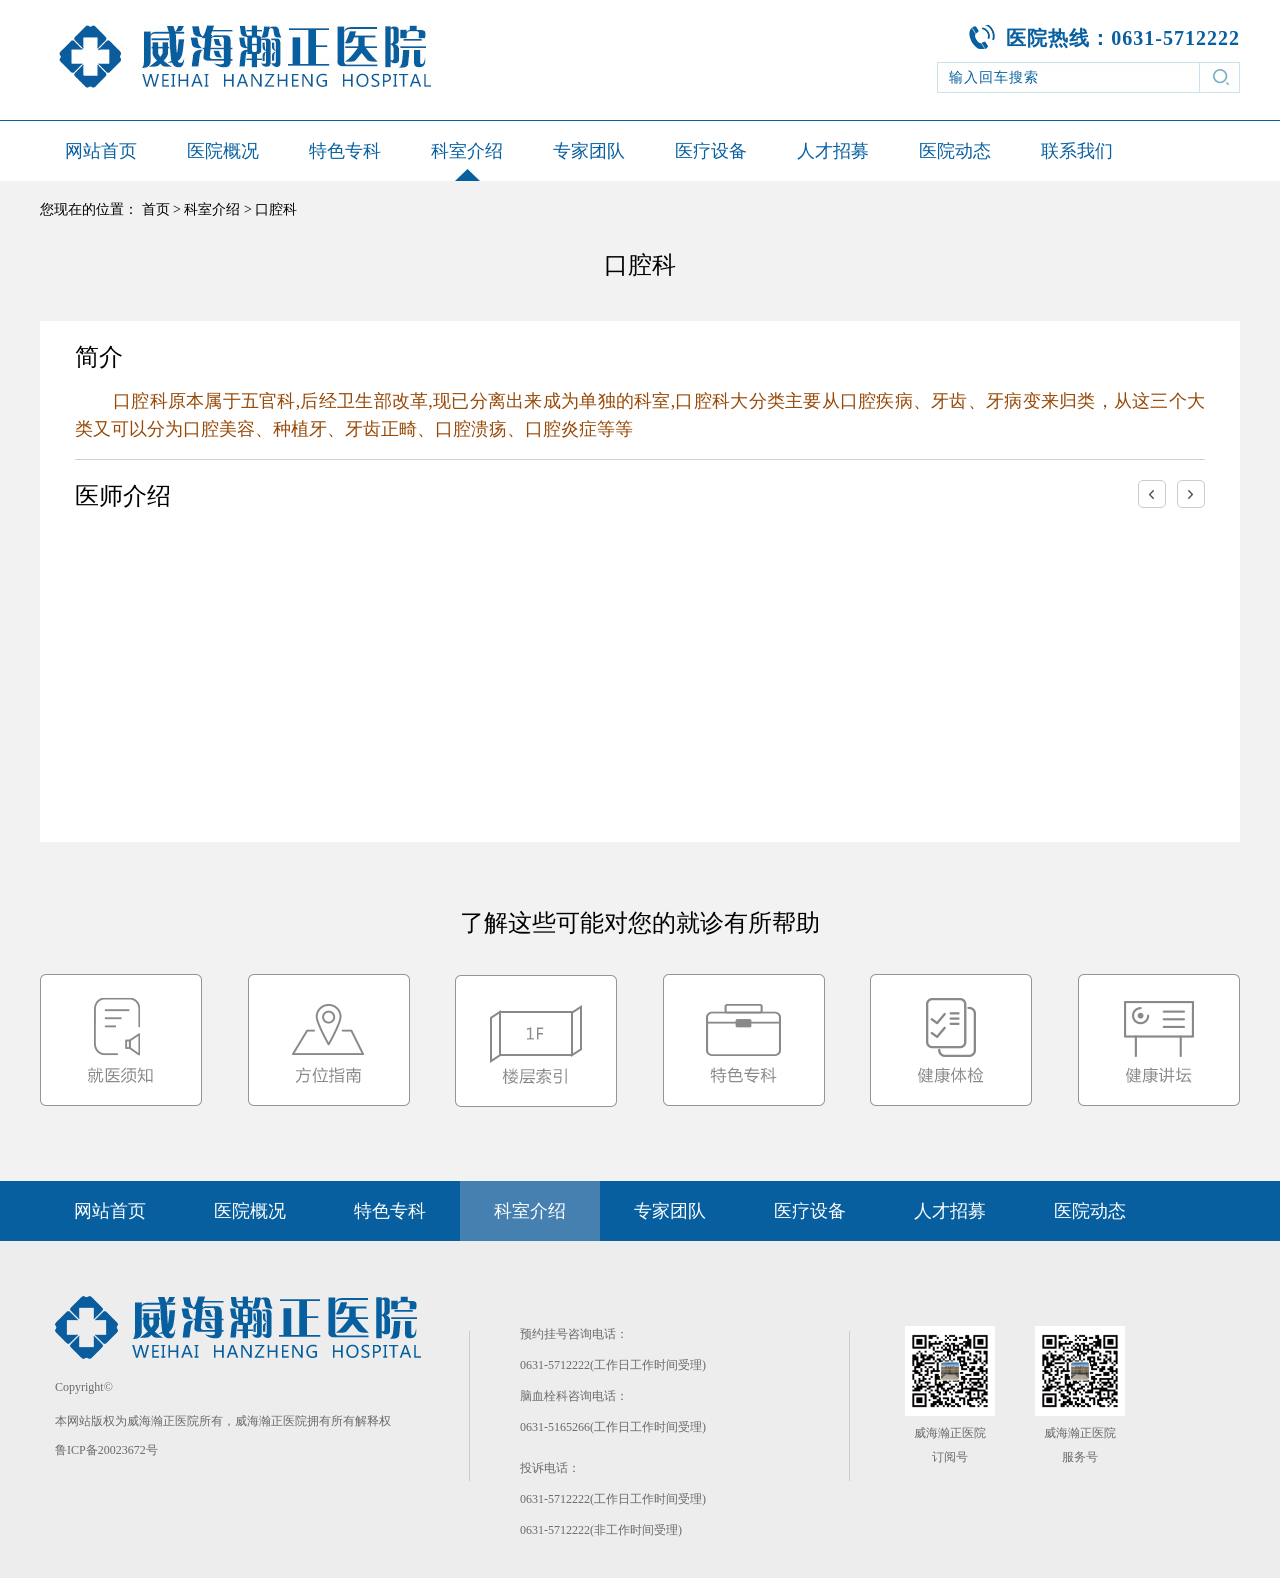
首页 (156, 209)
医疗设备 (711, 151)
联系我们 (1077, 151)
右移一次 (1191, 494)
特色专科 (345, 151)
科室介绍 (467, 151)
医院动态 (955, 151)
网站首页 (101, 151)
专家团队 (589, 151)
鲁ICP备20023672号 (106, 1450)
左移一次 (1152, 494)
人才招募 (833, 151)
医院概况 (223, 151)
